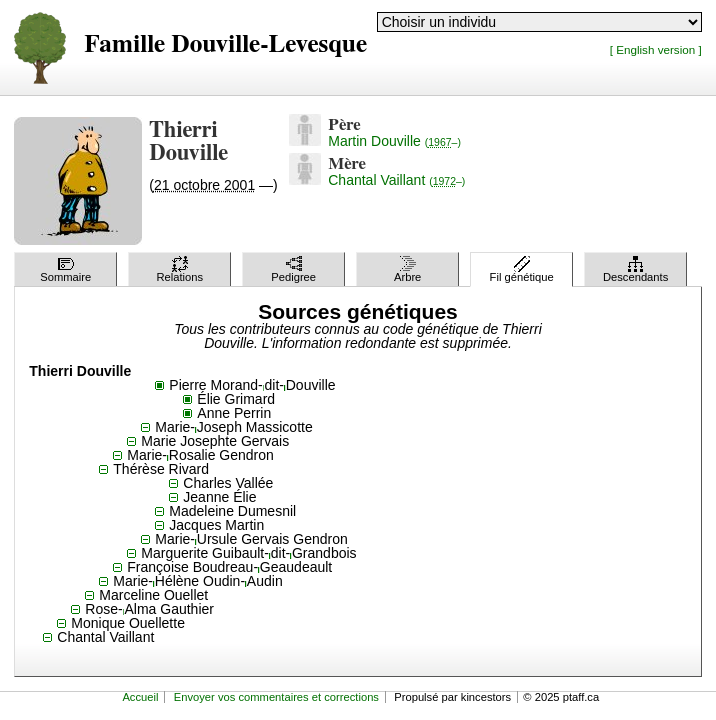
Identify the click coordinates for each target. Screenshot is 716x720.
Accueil (140, 697)
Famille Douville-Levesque (225, 44)
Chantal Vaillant (396, 180)
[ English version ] (656, 49)
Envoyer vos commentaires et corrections (276, 697)
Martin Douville (394, 141)
